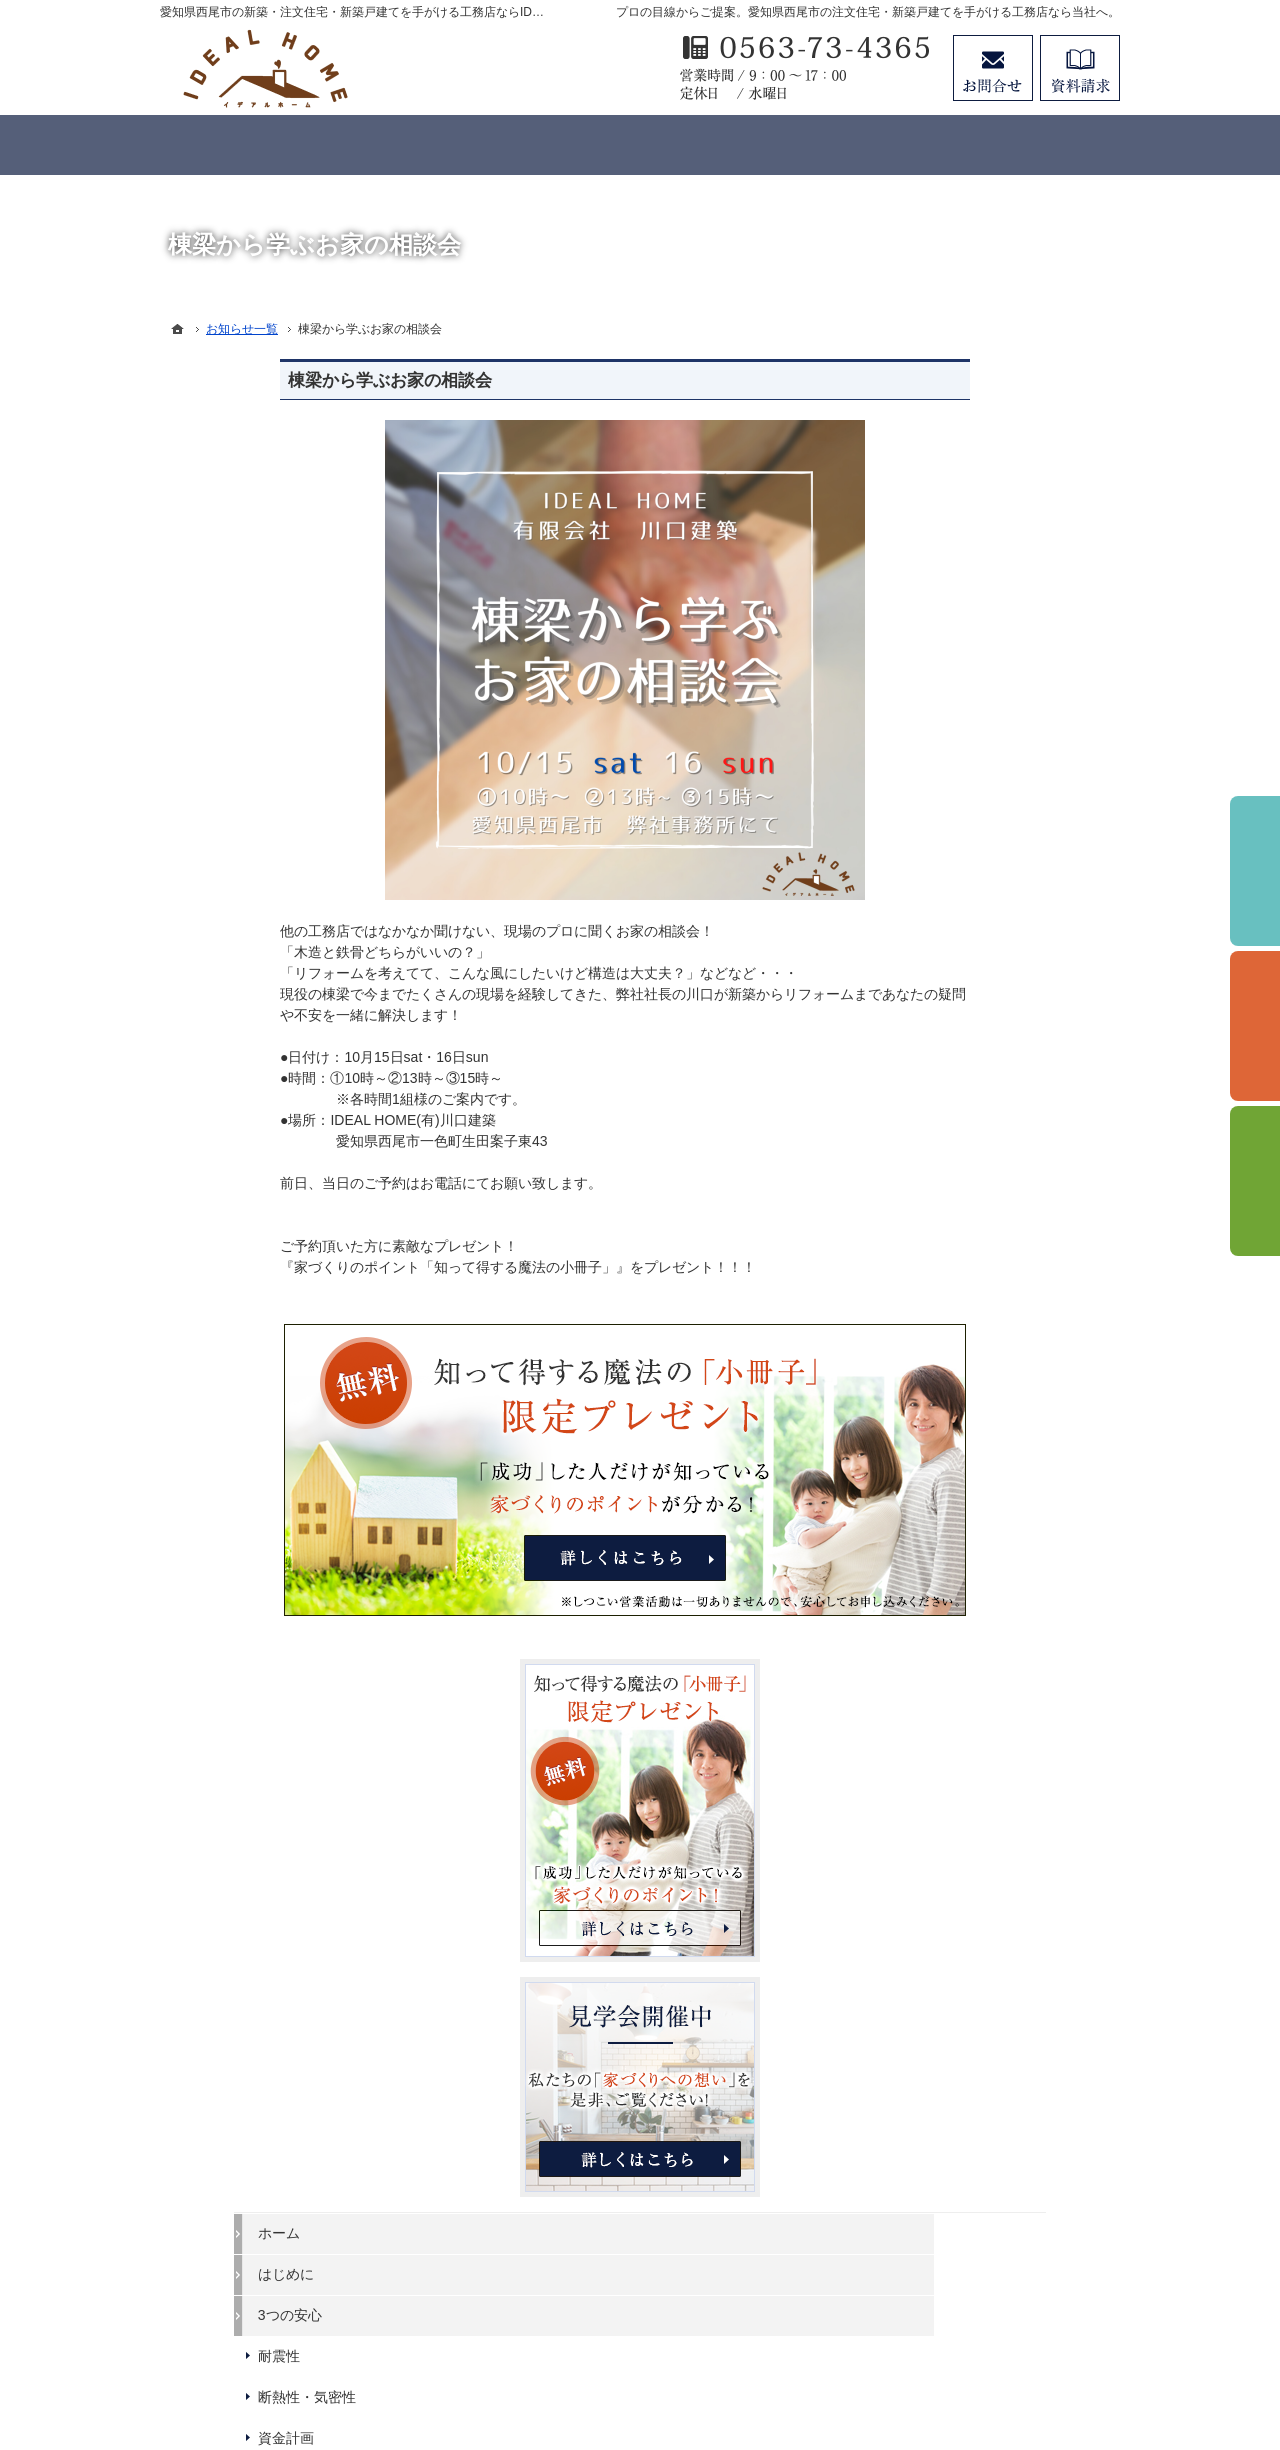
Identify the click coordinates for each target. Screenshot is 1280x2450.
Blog (918, 1506)
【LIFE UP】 (944, 1302)
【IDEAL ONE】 (955, 1261)
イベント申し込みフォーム (988, 1465)
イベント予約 (1255, 871)
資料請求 (1080, 68)
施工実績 (932, 1342)
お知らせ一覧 (946, 1793)
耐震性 (925, 1056)
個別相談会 (1255, 1026)
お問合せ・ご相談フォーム (1000, 2278)
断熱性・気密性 (953, 1097)
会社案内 (932, 1547)
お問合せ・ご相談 (960, 1752)
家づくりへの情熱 (960, 1383)
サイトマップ (946, 1833)
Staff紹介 (932, 1588)
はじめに (932, 974)
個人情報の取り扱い (967, 1629)
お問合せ (993, 68)
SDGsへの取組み (957, 1670)
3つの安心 (936, 1015)
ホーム (925, 933)
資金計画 (932, 1138)
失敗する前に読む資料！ (981, 1711)
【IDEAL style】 (954, 1220)
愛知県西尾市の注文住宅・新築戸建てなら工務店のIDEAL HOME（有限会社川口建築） (670, 2362)
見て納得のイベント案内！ (988, 1424)
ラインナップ (946, 1179)
